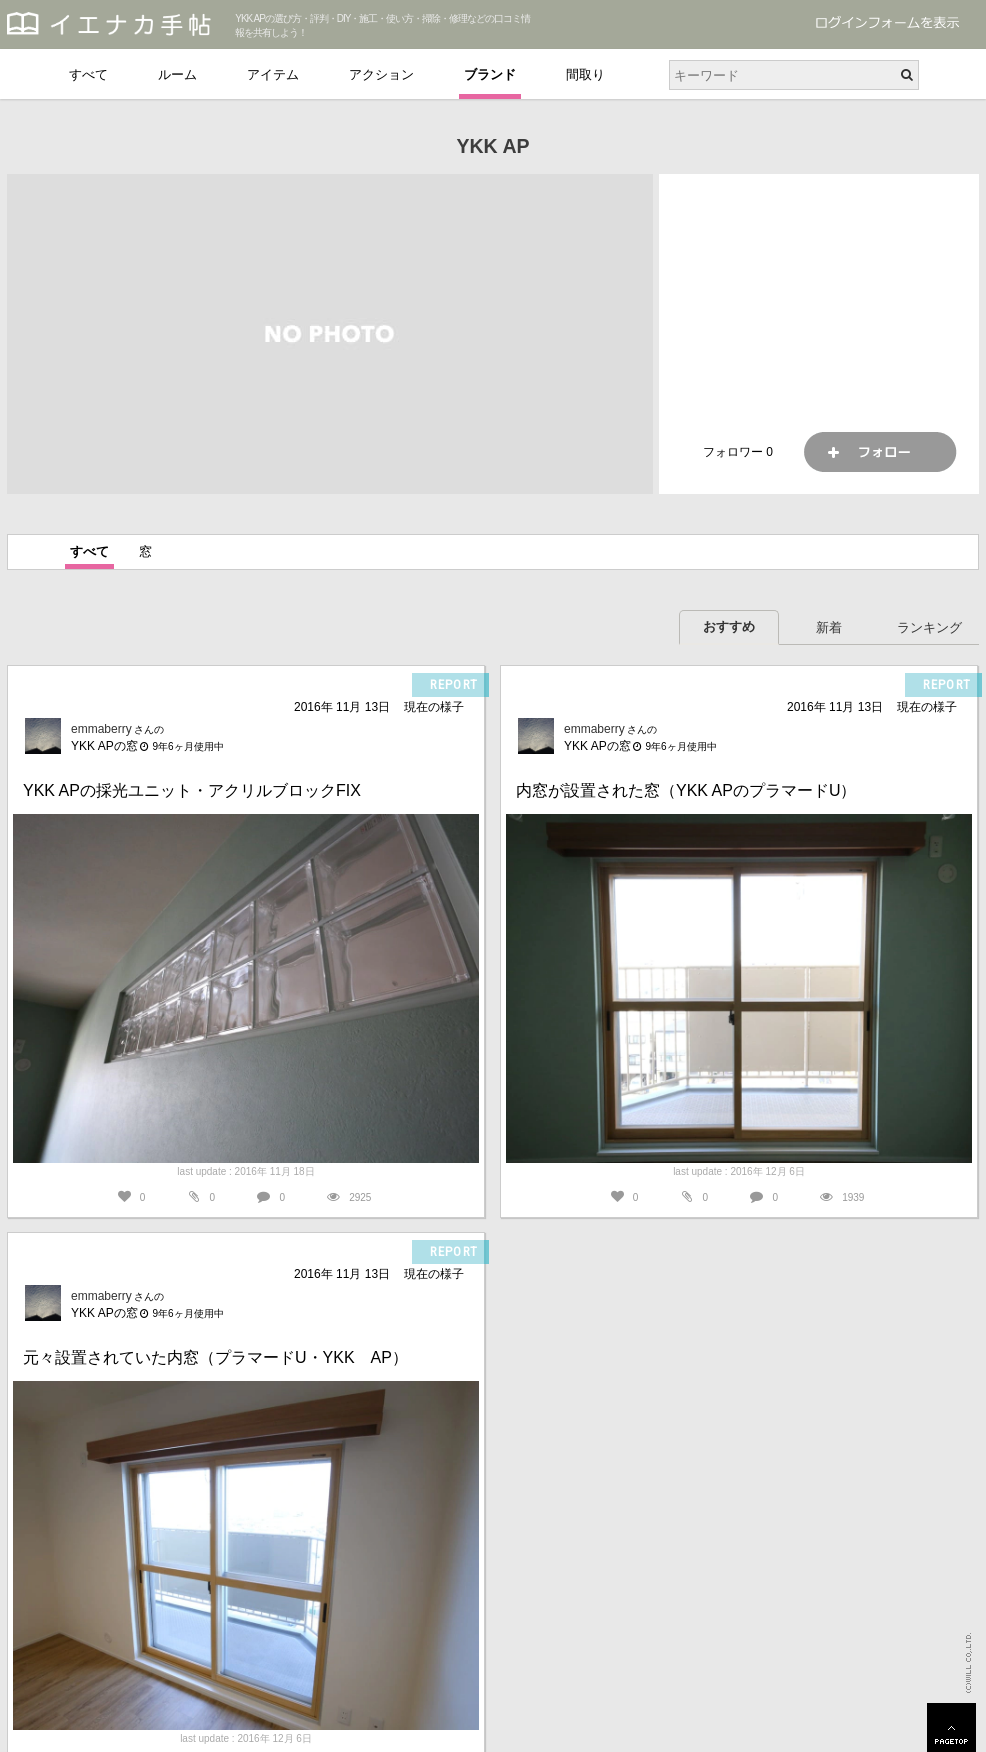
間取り (585, 74)
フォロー (880, 452)
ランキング (929, 627)
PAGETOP (951, 1727)
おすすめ (729, 626)
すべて (88, 74)
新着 (829, 627)
